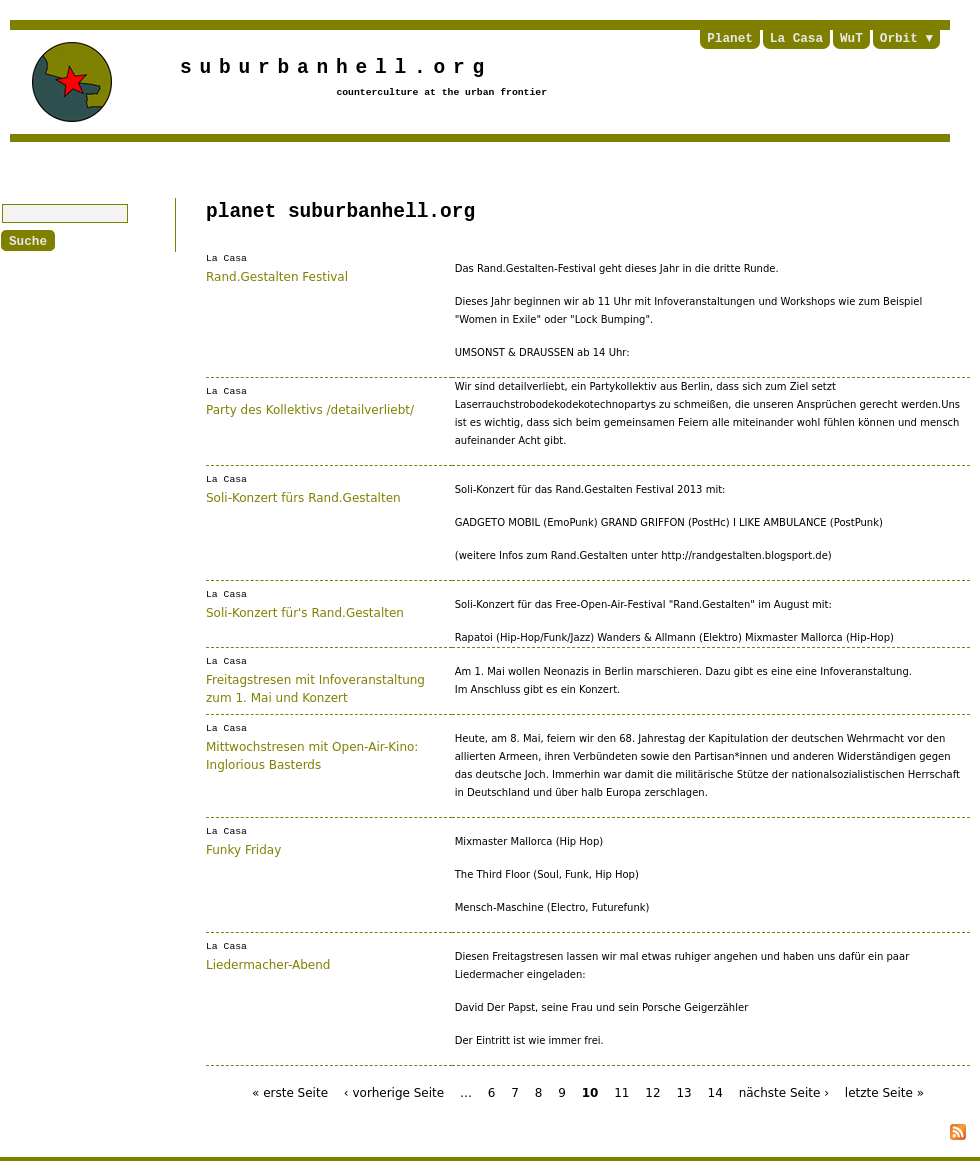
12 (652, 1093)
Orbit (899, 39)
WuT (851, 39)
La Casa (796, 39)
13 (683, 1093)
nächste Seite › (784, 1093)
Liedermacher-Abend (268, 964)
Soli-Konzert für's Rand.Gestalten (305, 612)
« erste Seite (290, 1093)
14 (715, 1093)
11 (621, 1093)
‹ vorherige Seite (394, 1093)
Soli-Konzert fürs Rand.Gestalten (303, 497)
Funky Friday (243, 849)
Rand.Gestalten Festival (277, 276)
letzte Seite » (884, 1093)
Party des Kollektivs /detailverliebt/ (310, 409)
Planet (730, 39)
